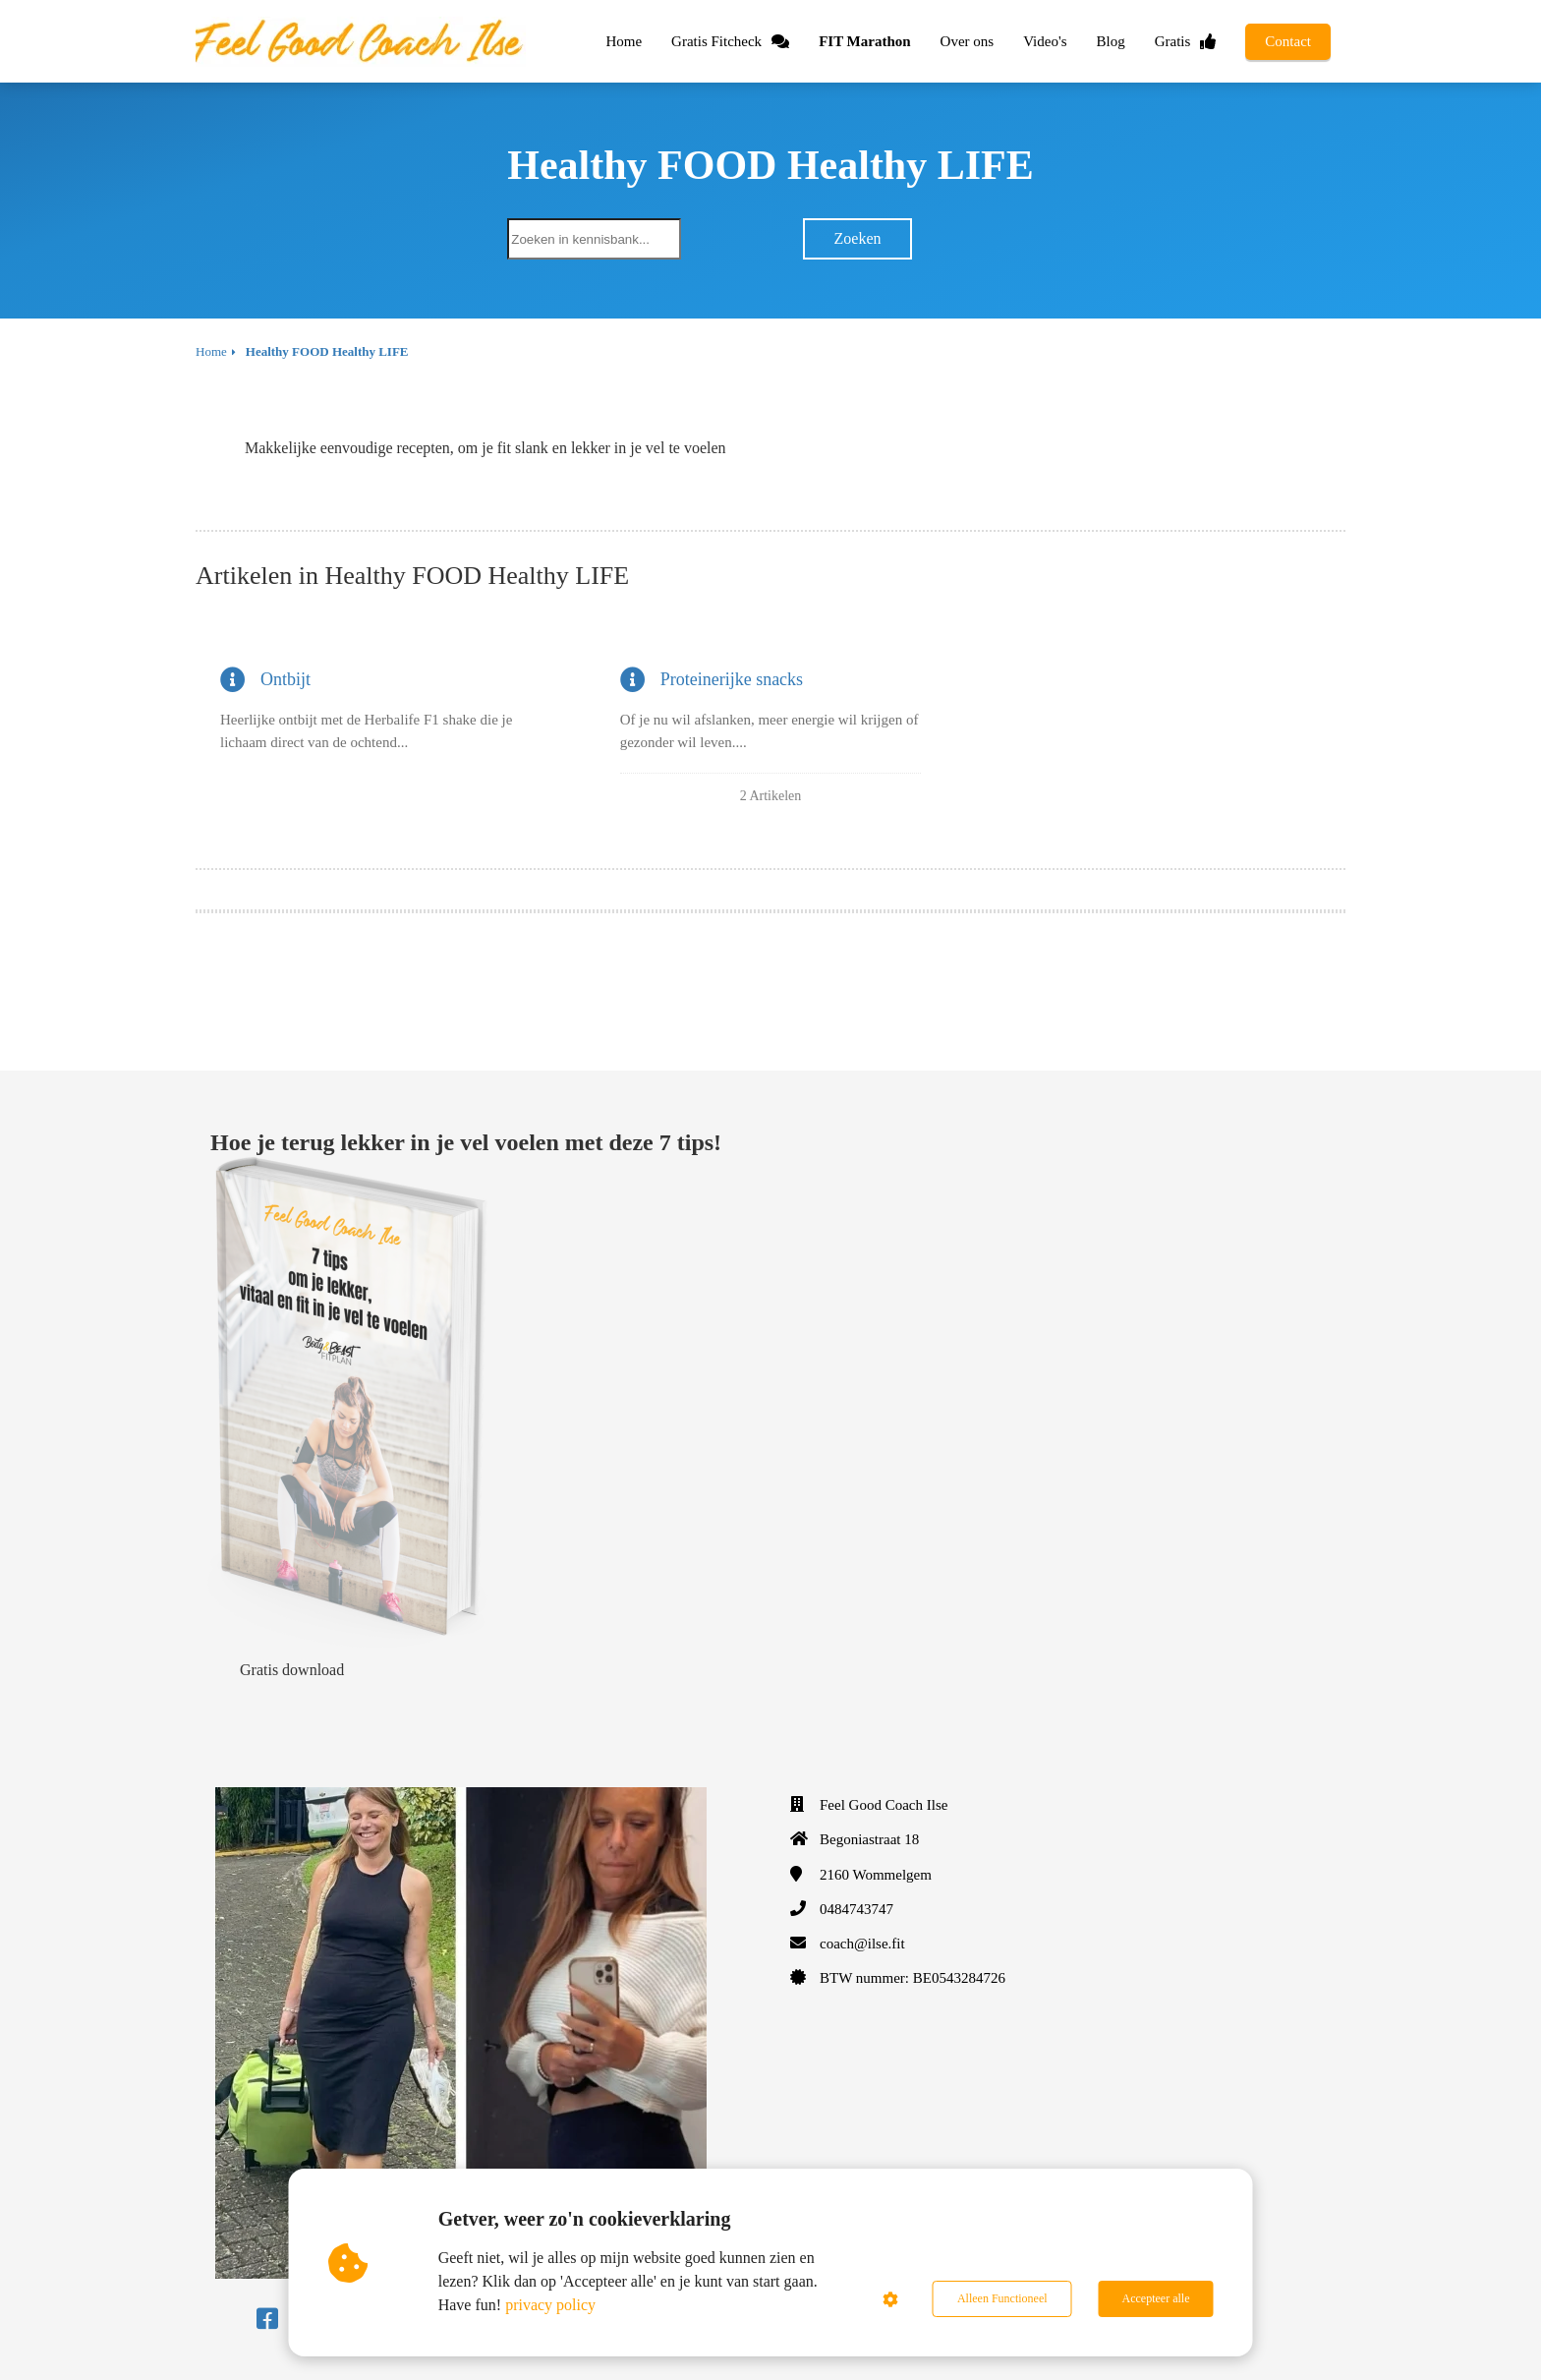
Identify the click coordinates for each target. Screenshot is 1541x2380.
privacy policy (550, 2304)
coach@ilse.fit (862, 1943)
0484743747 (856, 1909)
